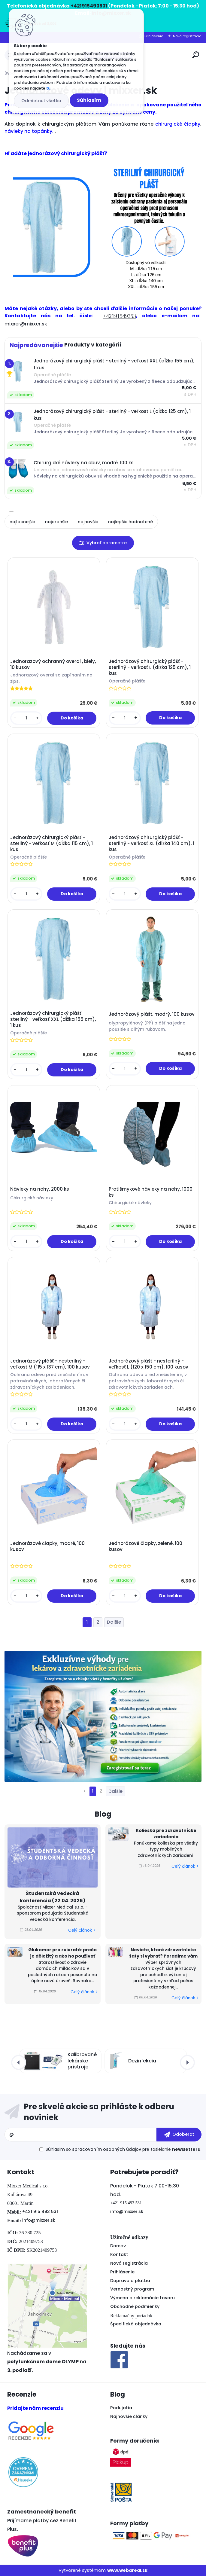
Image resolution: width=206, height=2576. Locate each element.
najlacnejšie (22, 522)
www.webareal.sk (127, 2570)
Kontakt (119, 2254)
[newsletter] (179, 2134)
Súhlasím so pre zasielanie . (123, 2149)
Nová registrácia (187, 36)
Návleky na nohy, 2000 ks (39, 1189)
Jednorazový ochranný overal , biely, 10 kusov (53, 664)
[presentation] (18, 2062)
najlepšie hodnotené (130, 522)
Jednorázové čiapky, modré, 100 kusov (47, 1546)
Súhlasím (89, 100)
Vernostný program (132, 2289)
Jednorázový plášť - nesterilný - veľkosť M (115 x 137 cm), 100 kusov (50, 1364)
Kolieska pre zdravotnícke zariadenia (166, 1833)
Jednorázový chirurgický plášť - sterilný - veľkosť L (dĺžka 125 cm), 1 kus (150, 667)
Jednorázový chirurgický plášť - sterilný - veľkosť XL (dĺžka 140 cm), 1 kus (151, 844)
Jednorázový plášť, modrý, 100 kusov (152, 1014)
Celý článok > (81, 1930)
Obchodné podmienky (134, 2306)
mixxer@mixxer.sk (26, 323)
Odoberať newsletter (103, 2112)
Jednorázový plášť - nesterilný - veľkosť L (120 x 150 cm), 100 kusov (148, 1364)
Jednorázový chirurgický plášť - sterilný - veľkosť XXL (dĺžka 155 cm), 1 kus (53, 1019)
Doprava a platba (130, 2281)
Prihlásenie (153, 36)
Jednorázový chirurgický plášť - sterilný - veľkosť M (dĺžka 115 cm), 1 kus (51, 844)
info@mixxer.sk (38, 2220)
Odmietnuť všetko (41, 101)
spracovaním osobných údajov (106, 2149)
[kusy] (26, 718)
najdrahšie (56, 522)
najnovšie (88, 522)
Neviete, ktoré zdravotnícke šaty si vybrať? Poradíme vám (163, 1953)
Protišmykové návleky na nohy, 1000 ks (150, 1192)
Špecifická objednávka (135, 2324)
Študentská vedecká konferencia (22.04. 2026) (52, 1897)
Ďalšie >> (114, 1622)
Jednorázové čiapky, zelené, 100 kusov (145, 1546)
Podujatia (121, 2408)
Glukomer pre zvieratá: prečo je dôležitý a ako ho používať (62, 1953)
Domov (118, 2246)
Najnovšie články (128, 2416)
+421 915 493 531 (40, 2211)
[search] (195, 55)
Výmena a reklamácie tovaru (142, 2298)
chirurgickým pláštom (69, 124)
